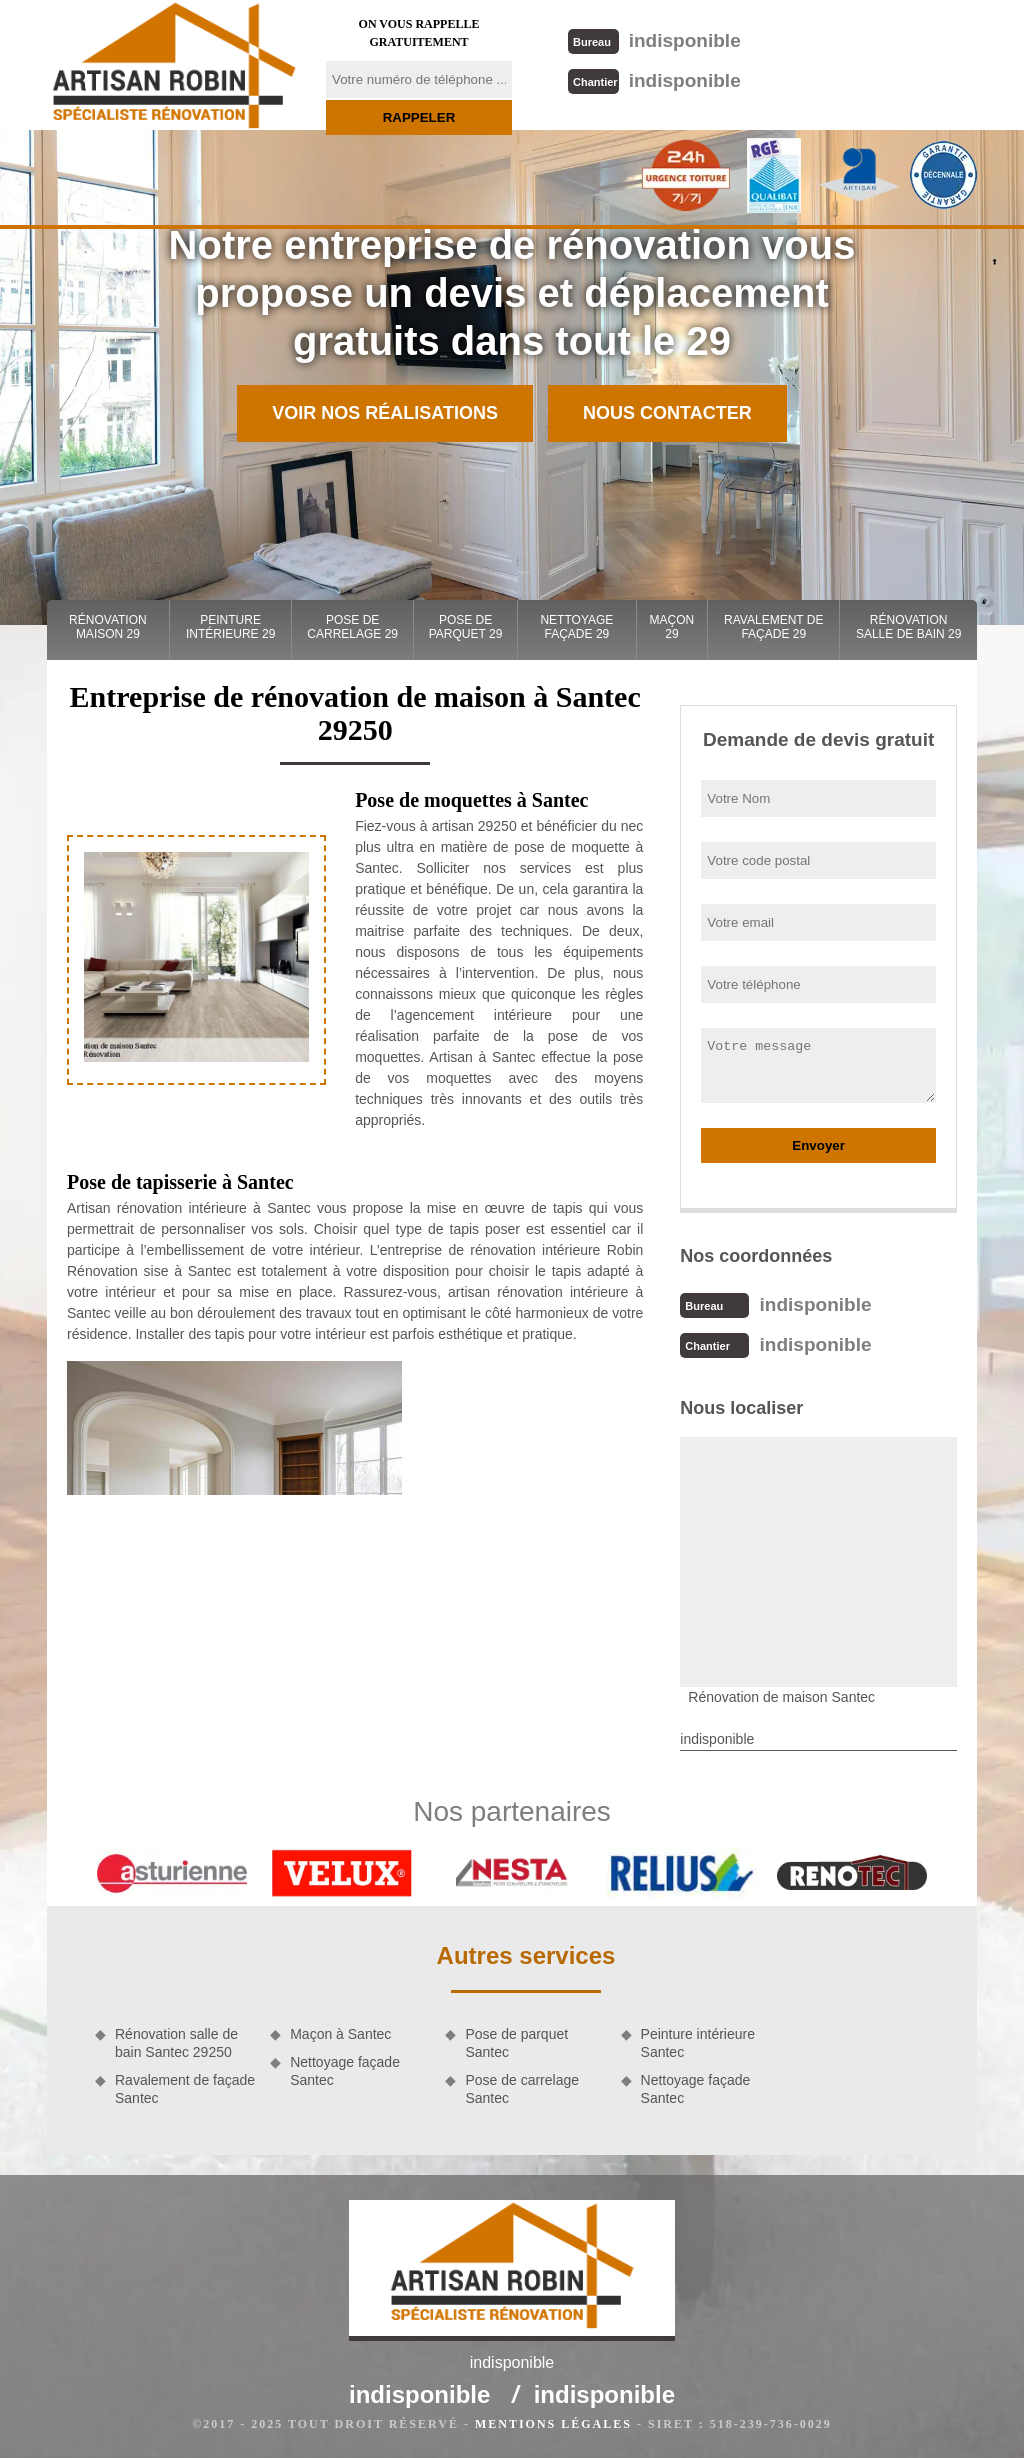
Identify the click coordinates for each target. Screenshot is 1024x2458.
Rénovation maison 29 (108, 627)
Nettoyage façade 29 (576, 627)
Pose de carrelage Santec (522, 2089)
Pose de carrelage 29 (352, 627)
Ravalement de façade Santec (185, 2089)
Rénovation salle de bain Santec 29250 (176, 2043)
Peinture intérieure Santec (698, 2043)
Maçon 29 (672, 627)
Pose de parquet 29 (466, 627)
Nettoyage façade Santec (345, 2071)
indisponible (654, 40)
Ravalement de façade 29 (773, 627)
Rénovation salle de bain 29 (908, 627)
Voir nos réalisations (385, 413)
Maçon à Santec (340, 2034)
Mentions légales (553, 2424)
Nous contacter (667, 413)
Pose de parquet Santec (516, 2043)
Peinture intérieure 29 (230, 627)
